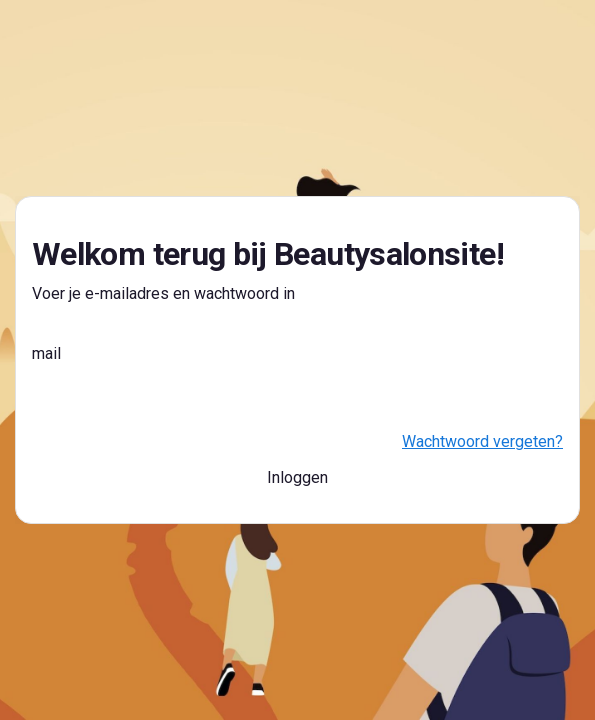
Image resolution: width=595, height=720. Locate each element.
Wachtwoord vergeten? (482, 441)
